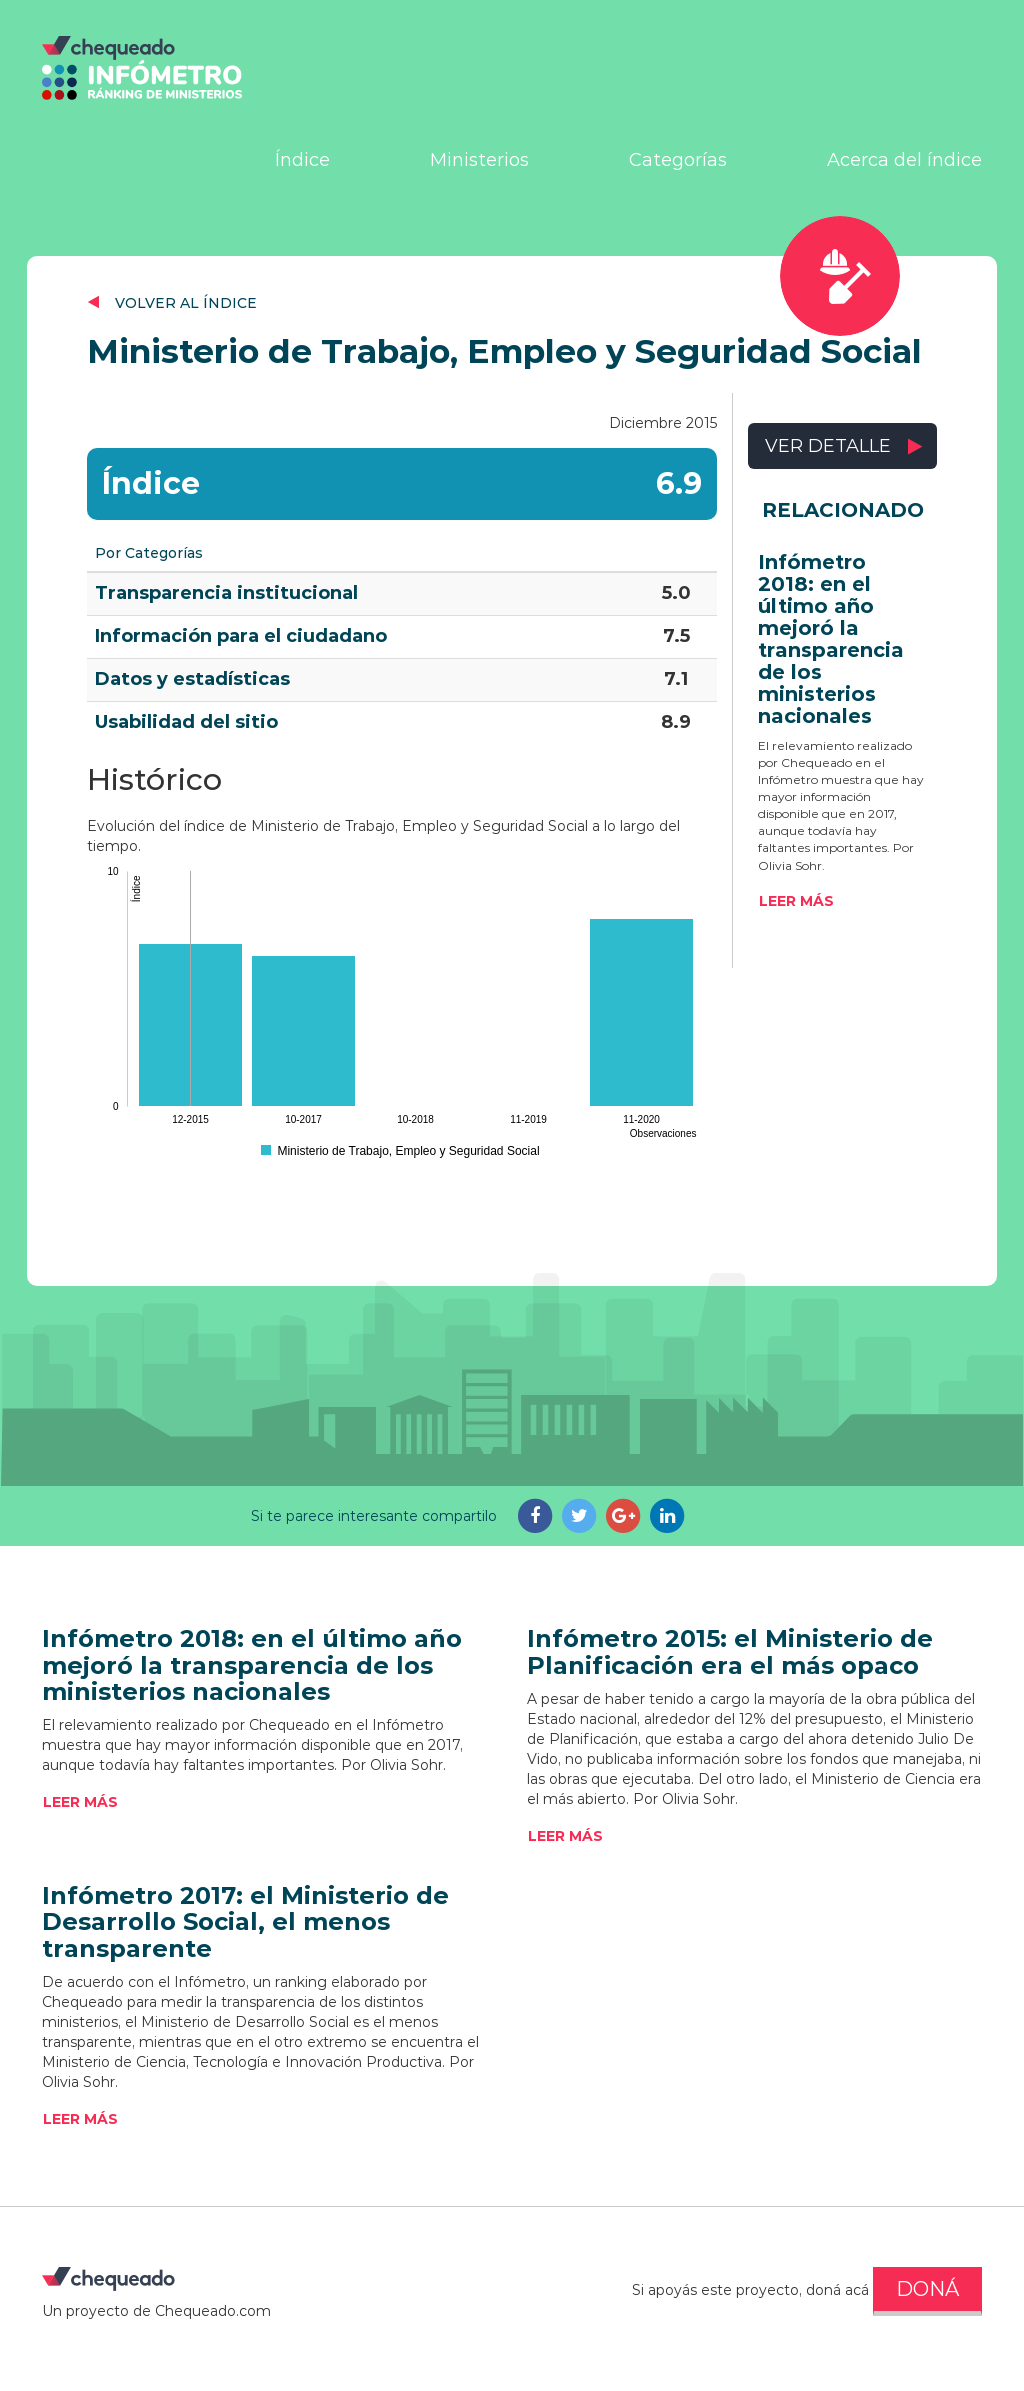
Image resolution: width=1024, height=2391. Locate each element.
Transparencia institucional (226, 593)
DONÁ (927, 2289)
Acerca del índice (904, 160)
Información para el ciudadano (241, 636)
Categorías (678, 160)
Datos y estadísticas (192, 679)
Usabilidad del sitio (186, 722)
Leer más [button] (796, 901)
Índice (302, 160)
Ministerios (479, 160)
